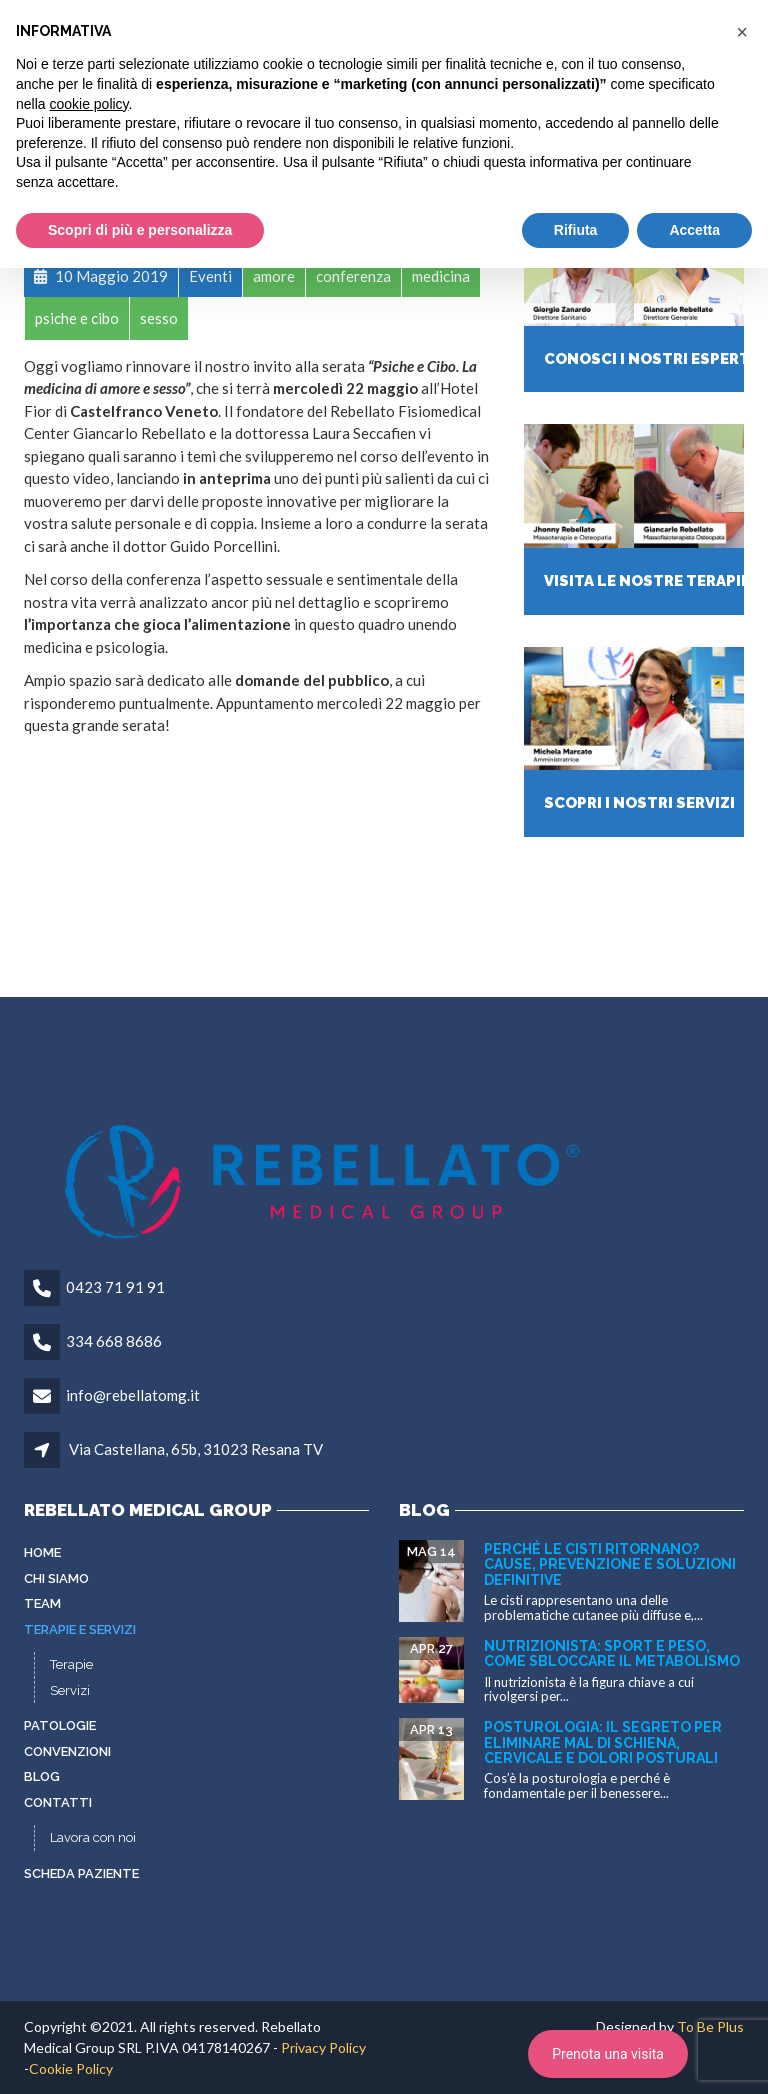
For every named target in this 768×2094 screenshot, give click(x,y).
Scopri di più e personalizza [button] (140, 230)
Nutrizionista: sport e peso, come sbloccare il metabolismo (612, 1653)
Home (42, 1552)
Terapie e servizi (80, 1629)
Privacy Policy (323, 2047)
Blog (42, 1776)
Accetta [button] (694, 230)
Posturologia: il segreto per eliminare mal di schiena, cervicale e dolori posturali (603, 1742)
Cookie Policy (71, 2068)
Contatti (58, 1802)
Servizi (70, 1690)
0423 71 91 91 (115, 1287)
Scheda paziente (81, 1873)
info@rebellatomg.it (133, 1395)
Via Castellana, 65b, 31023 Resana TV (196, 1449)
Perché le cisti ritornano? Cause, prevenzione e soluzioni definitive (610, 1564)
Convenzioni (67, 1751)
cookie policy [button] (88, 104)
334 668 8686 (114, 1341)
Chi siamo (56, 1578)
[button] (742, 32)
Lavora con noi (93, 1837)
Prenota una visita (608, 2054)
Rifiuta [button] (576, 230)
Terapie (71, 1664)
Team (42, 1603)
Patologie (60, 1725)
